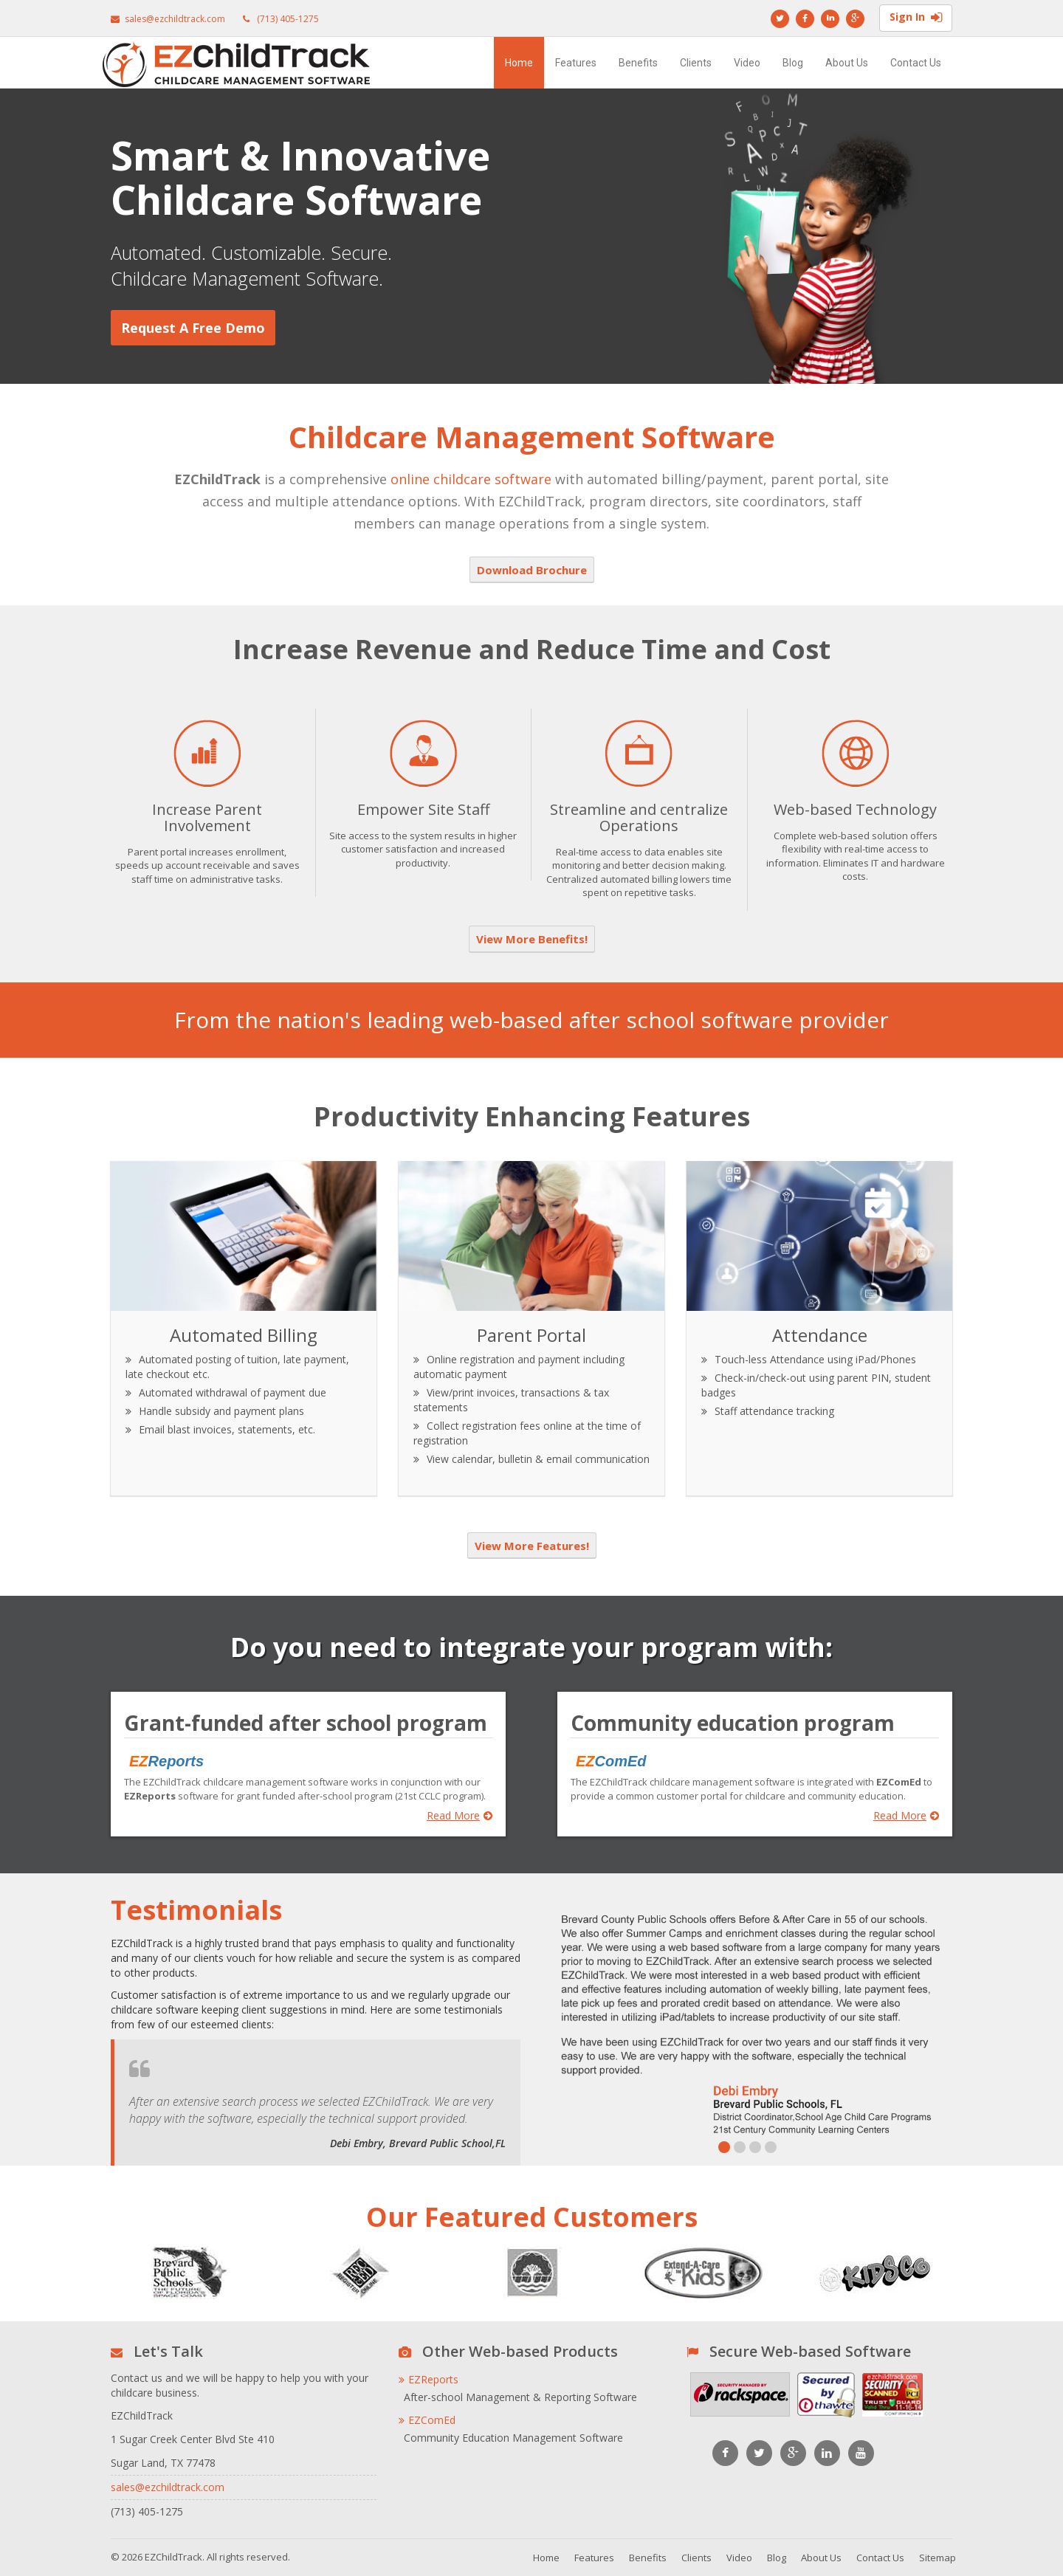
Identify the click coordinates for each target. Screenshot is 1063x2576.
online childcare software (471, 479)
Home (519, 63)
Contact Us (915, 63)
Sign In (916, 18)
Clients (696, 63)
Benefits (638, 63)
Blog (792, 63)
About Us (846, 63)
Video (747, 63)
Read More (459, 1815)
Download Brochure (532, 569)
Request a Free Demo (193, 328)
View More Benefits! (532, 938)
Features (575, 63)
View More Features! (532, 1545)
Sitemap (937, 2557)
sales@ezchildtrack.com (175, 19)
